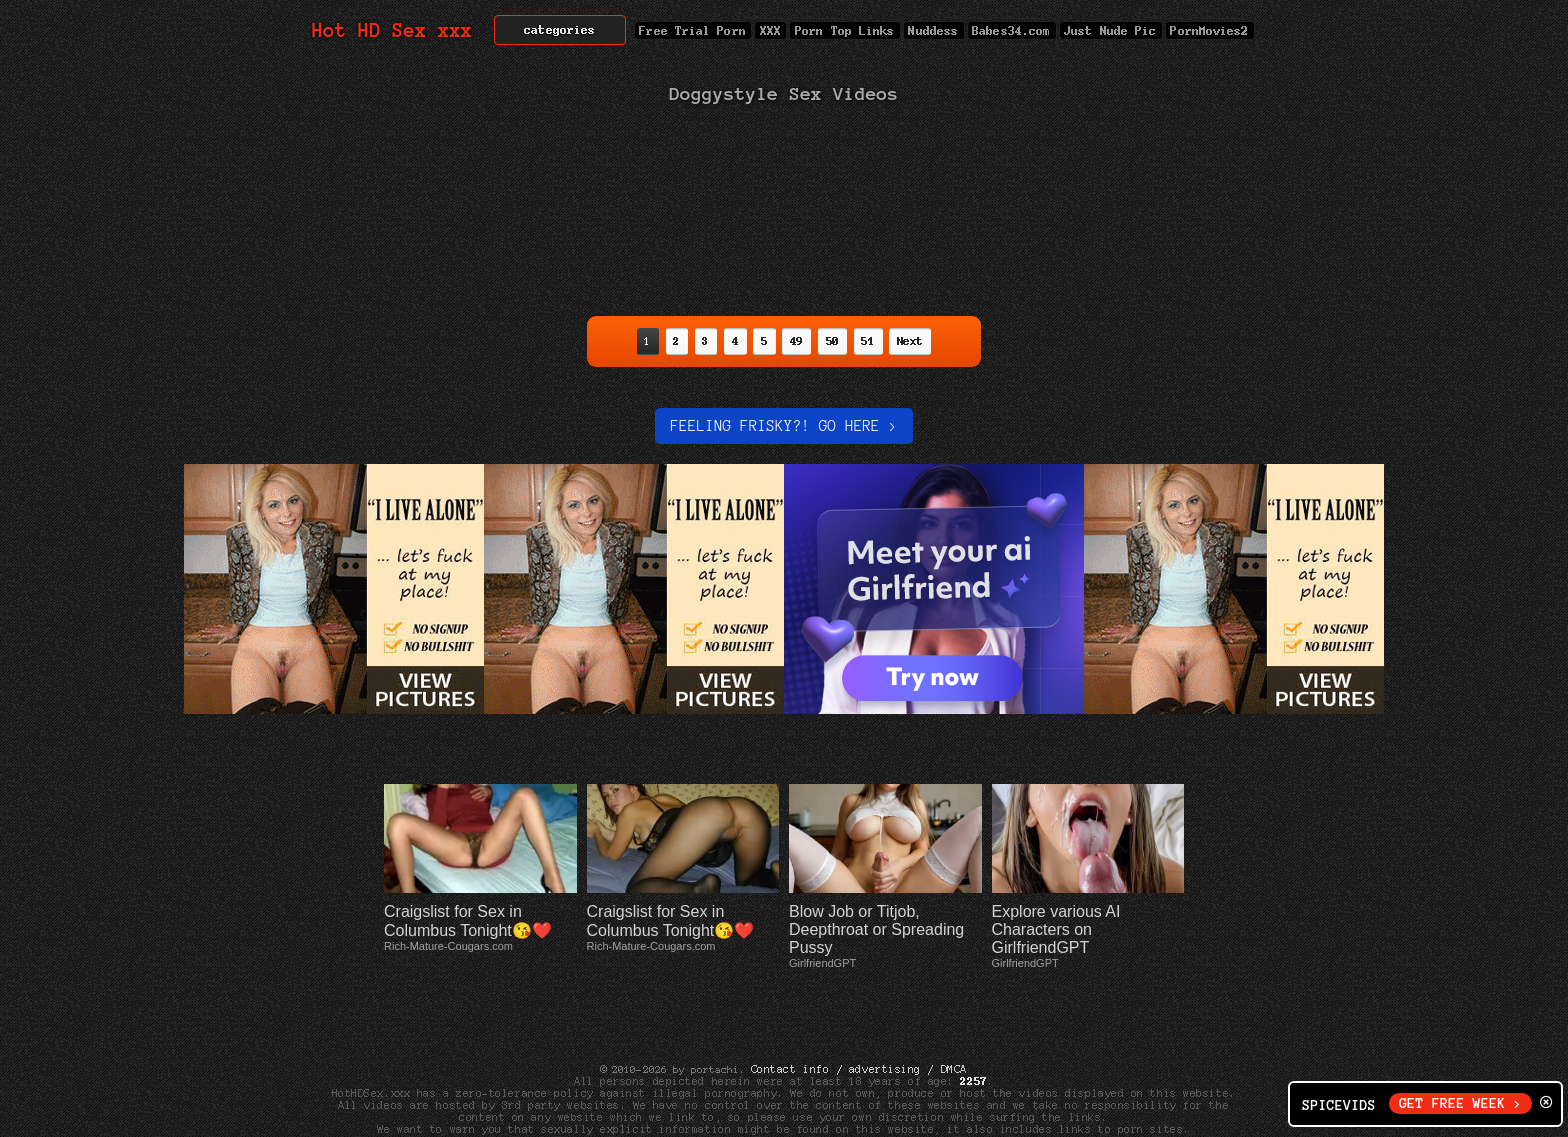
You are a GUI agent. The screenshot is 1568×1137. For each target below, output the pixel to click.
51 (868, 341)
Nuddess (934, 30)
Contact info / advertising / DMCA (859, 1009)
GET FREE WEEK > (1460, 1103)
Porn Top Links (844, 30)
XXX (770, 30)
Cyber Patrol (918, 1081)
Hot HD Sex (392, 30)
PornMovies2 (1210, 30)
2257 (974, 1021)
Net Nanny (1006, 1081)
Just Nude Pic (1111, 30)
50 (832, 341)
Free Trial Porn (693, 30)
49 (796, 341)
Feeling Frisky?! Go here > (783, 426)
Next (910, 341)
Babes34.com (1012, 30)
